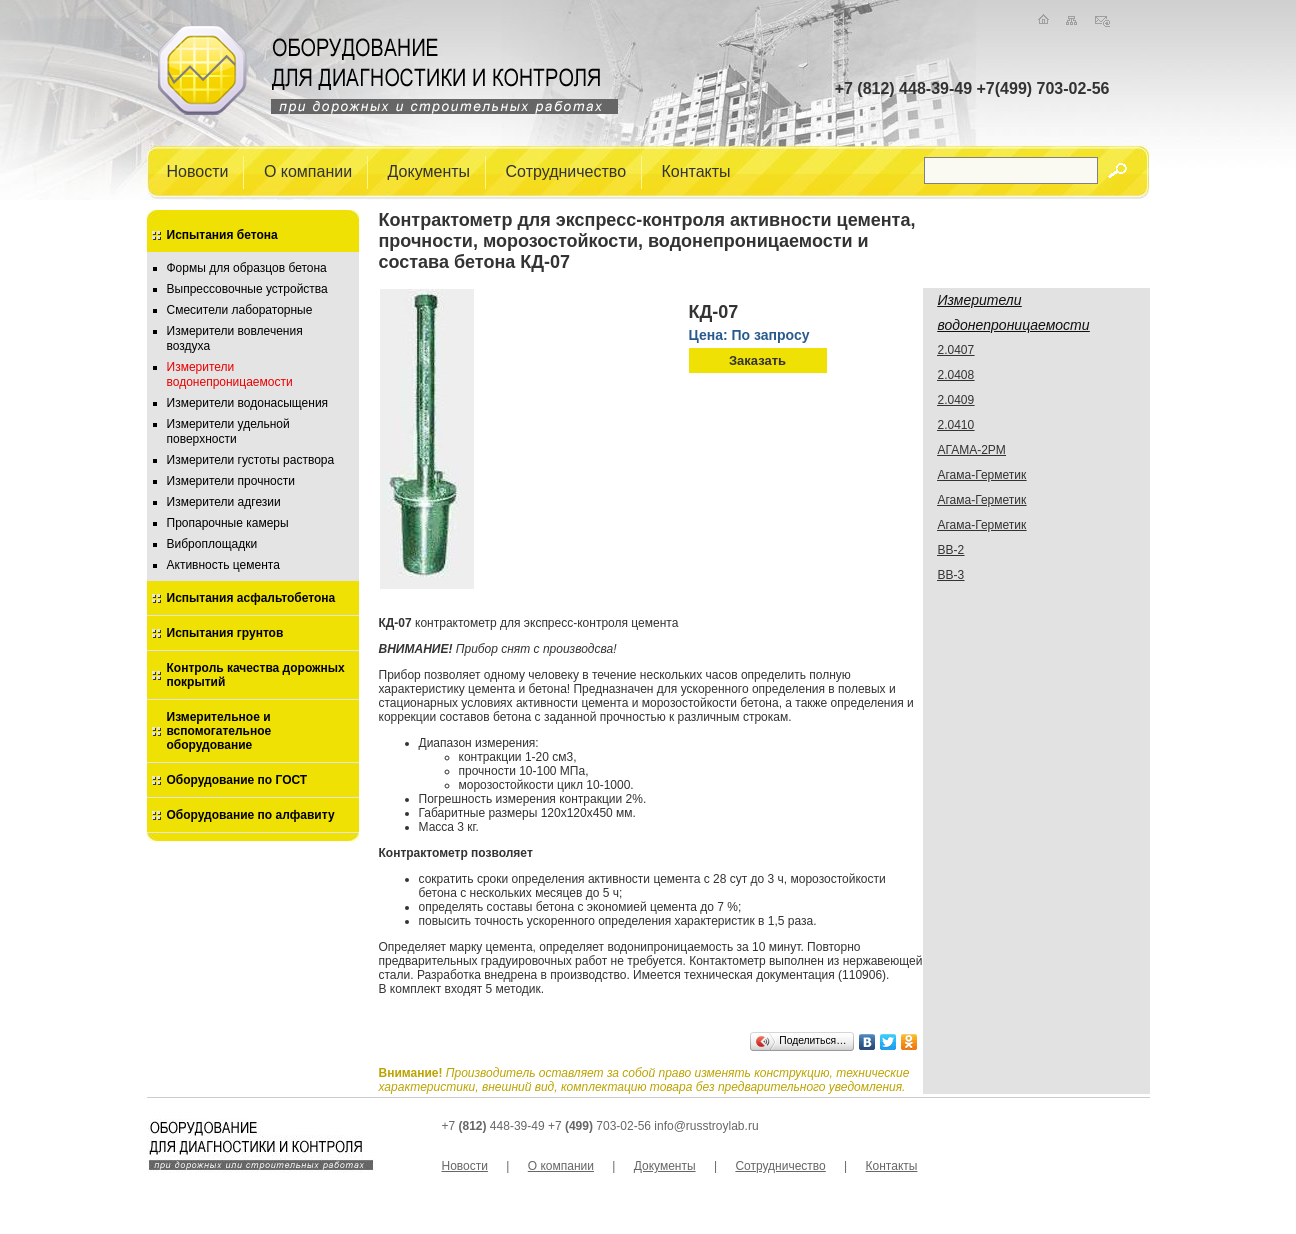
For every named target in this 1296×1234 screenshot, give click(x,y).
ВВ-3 (951, 575)
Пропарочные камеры (228, 523)
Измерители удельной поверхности (228, 431)
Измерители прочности (231, 481)
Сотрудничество (566, 170)
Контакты (696, 170)
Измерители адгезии (224, 502)
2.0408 (956, 375)
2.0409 (956, 400)
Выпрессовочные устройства (247, 289)
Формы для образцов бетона (247, 268)
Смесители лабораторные (240, 310)
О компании (308, 170)
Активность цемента (223, 565)
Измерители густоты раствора (251, 460)
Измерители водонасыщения (248, 403)
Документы (429, 170)
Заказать (757, 360)
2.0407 (956, 350)
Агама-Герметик (982, 475)
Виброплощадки (212, 544)
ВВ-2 (951, 550)
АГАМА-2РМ (972, 450)
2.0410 (956, 425)
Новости (198, 170)
